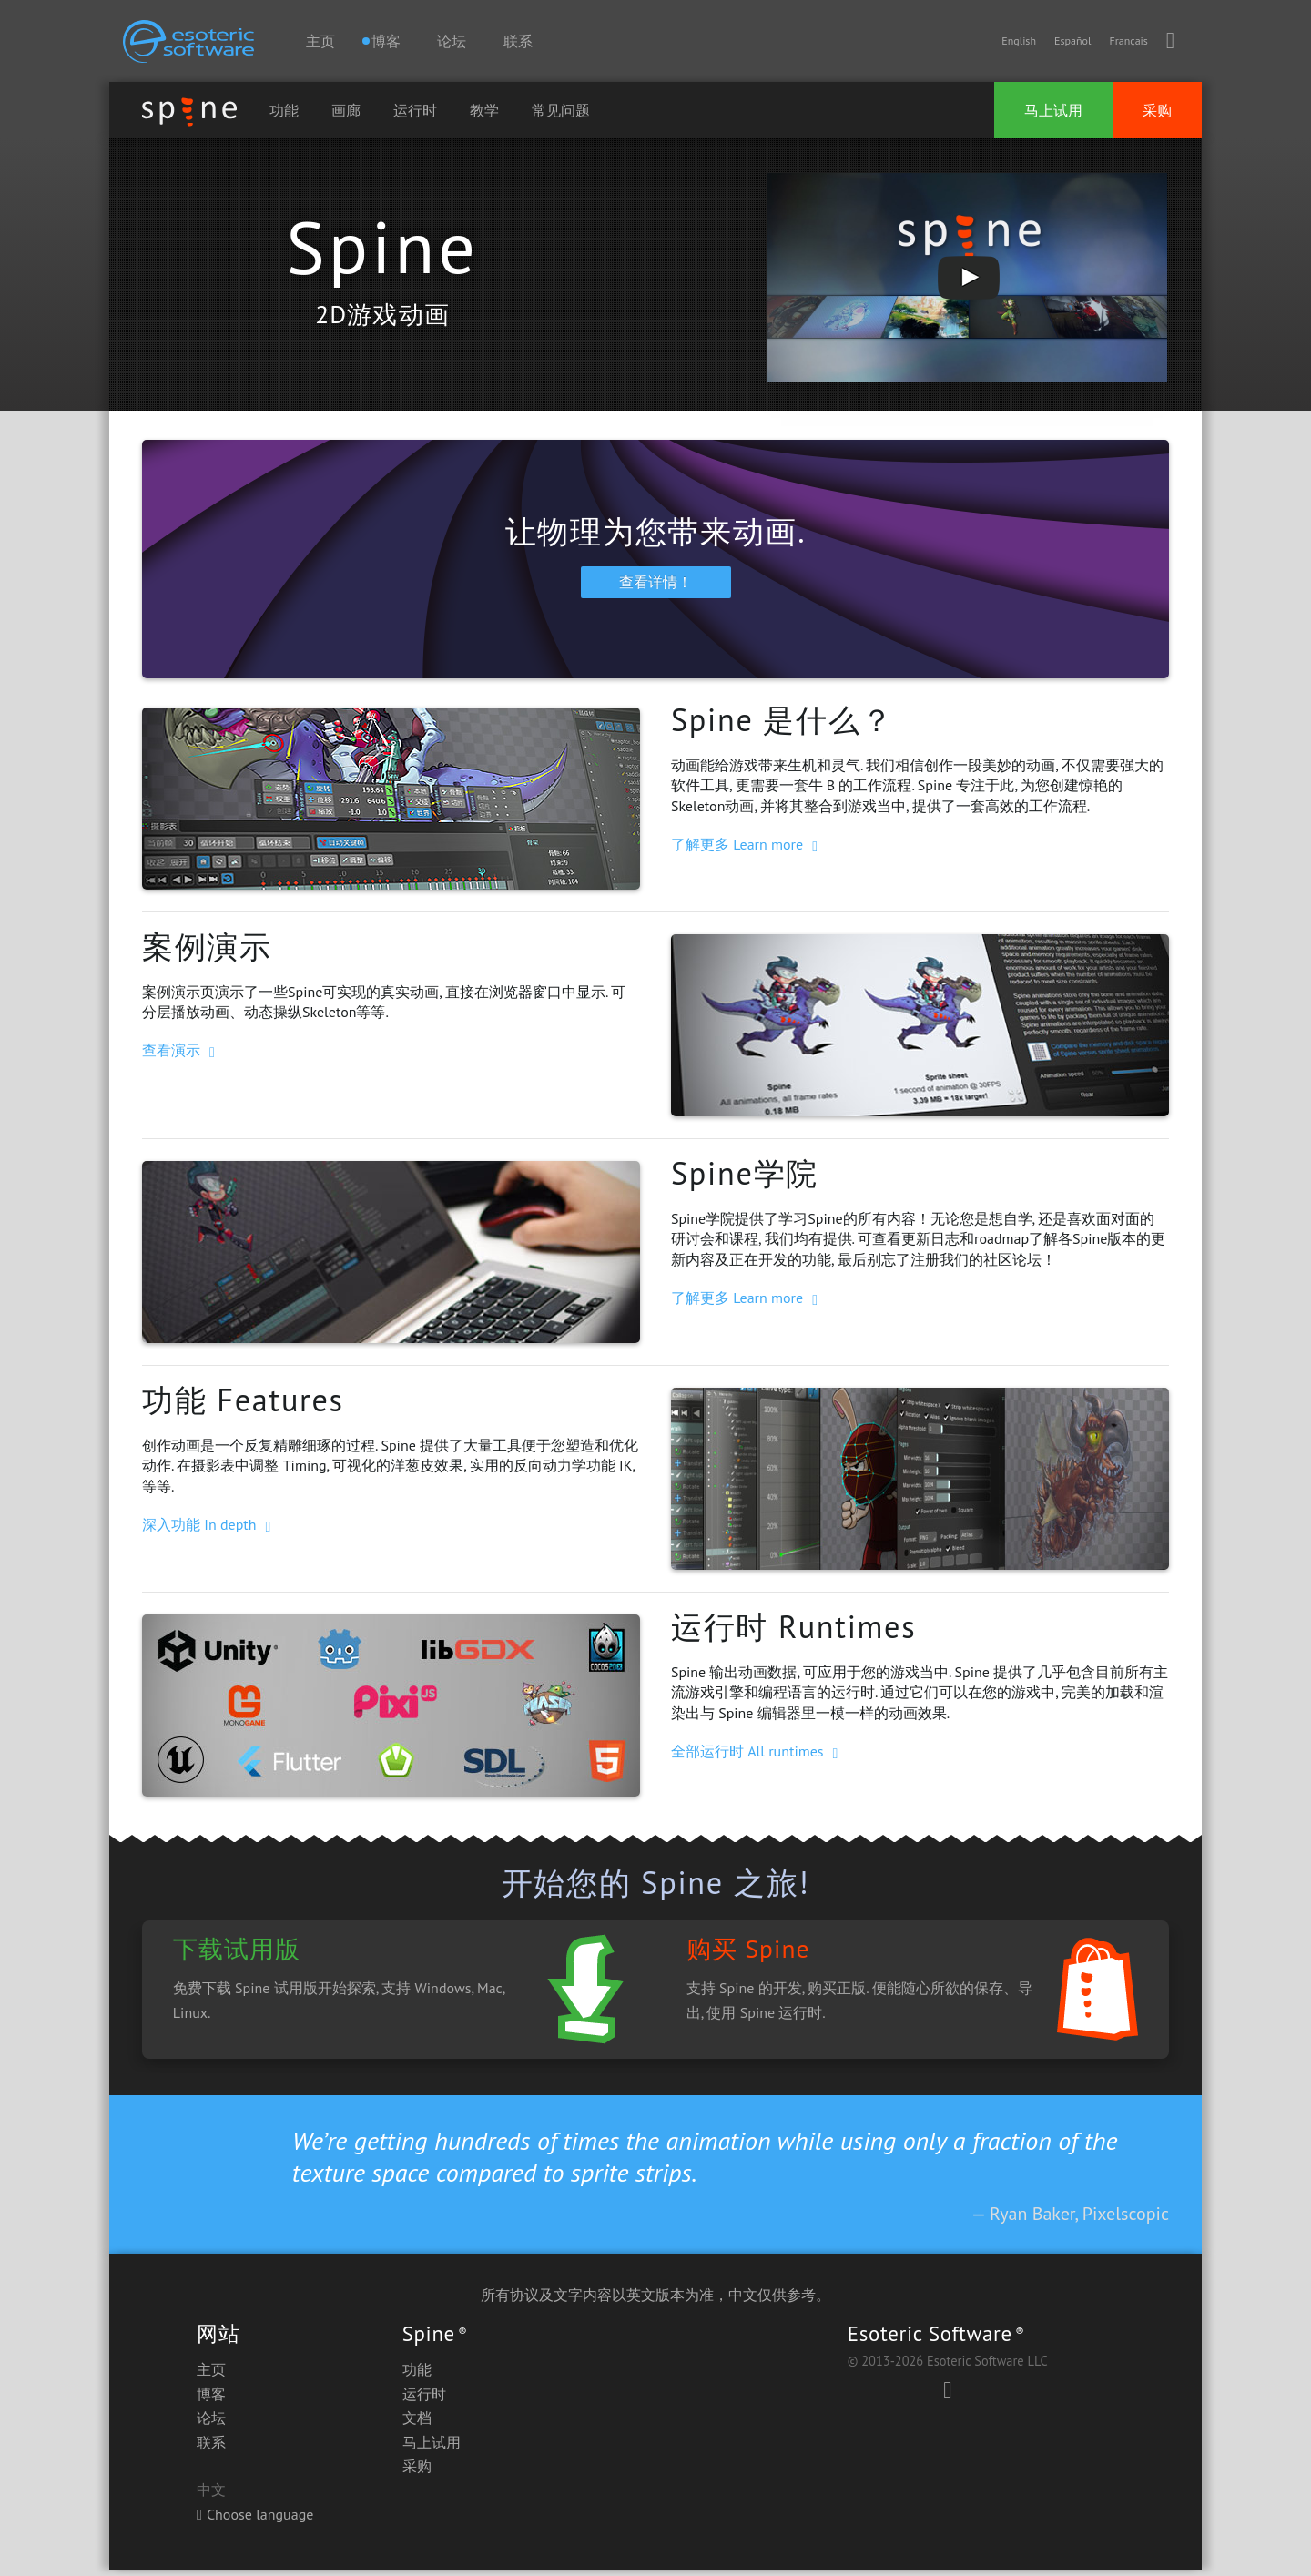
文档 (417, 2424)
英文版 (648, 2301)
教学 (484, 110)
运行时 (415, 110)
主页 (320, 41)
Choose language (255, 2520)
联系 (518, 41)
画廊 (346, 110)
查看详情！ (655, 588)
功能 (284, 110)
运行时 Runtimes (793, 1633)
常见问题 (561, 110)
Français (1128, 40)
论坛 (451, 41)
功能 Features (243, 1406)
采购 (1157, 110)
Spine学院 (744, 1179)
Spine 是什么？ (782, 726)
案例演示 (207, 952)
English (1018, 40)
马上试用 (1053, 110)
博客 (211, 2400)
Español (1072, 40)
